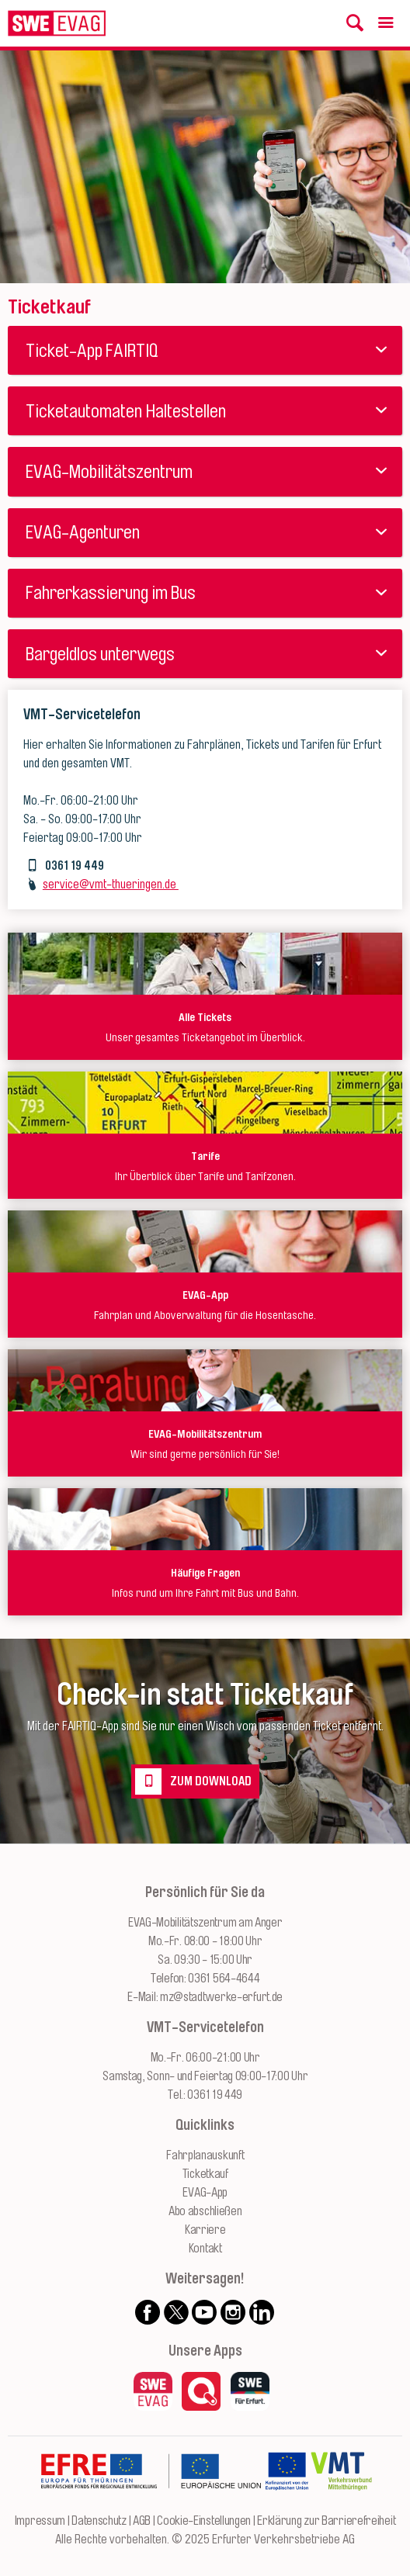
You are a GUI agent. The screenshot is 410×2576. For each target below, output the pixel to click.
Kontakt (205, 2249)
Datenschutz (99, 2521)
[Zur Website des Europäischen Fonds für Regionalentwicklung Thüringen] (150, 2502)
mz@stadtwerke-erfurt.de (221, 1997)
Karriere (205, 2230)
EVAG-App (205, 2193)
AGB (142, 2521)
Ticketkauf (205, 2174)
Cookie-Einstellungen (204, 2521)
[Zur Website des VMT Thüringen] (341, 2502)
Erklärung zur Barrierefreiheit (326, 2521)
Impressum (40, 2521)
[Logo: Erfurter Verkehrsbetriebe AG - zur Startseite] (57, 23)
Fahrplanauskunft (205, 2155)
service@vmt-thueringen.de (111, 885)
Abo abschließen (205, 2211)
